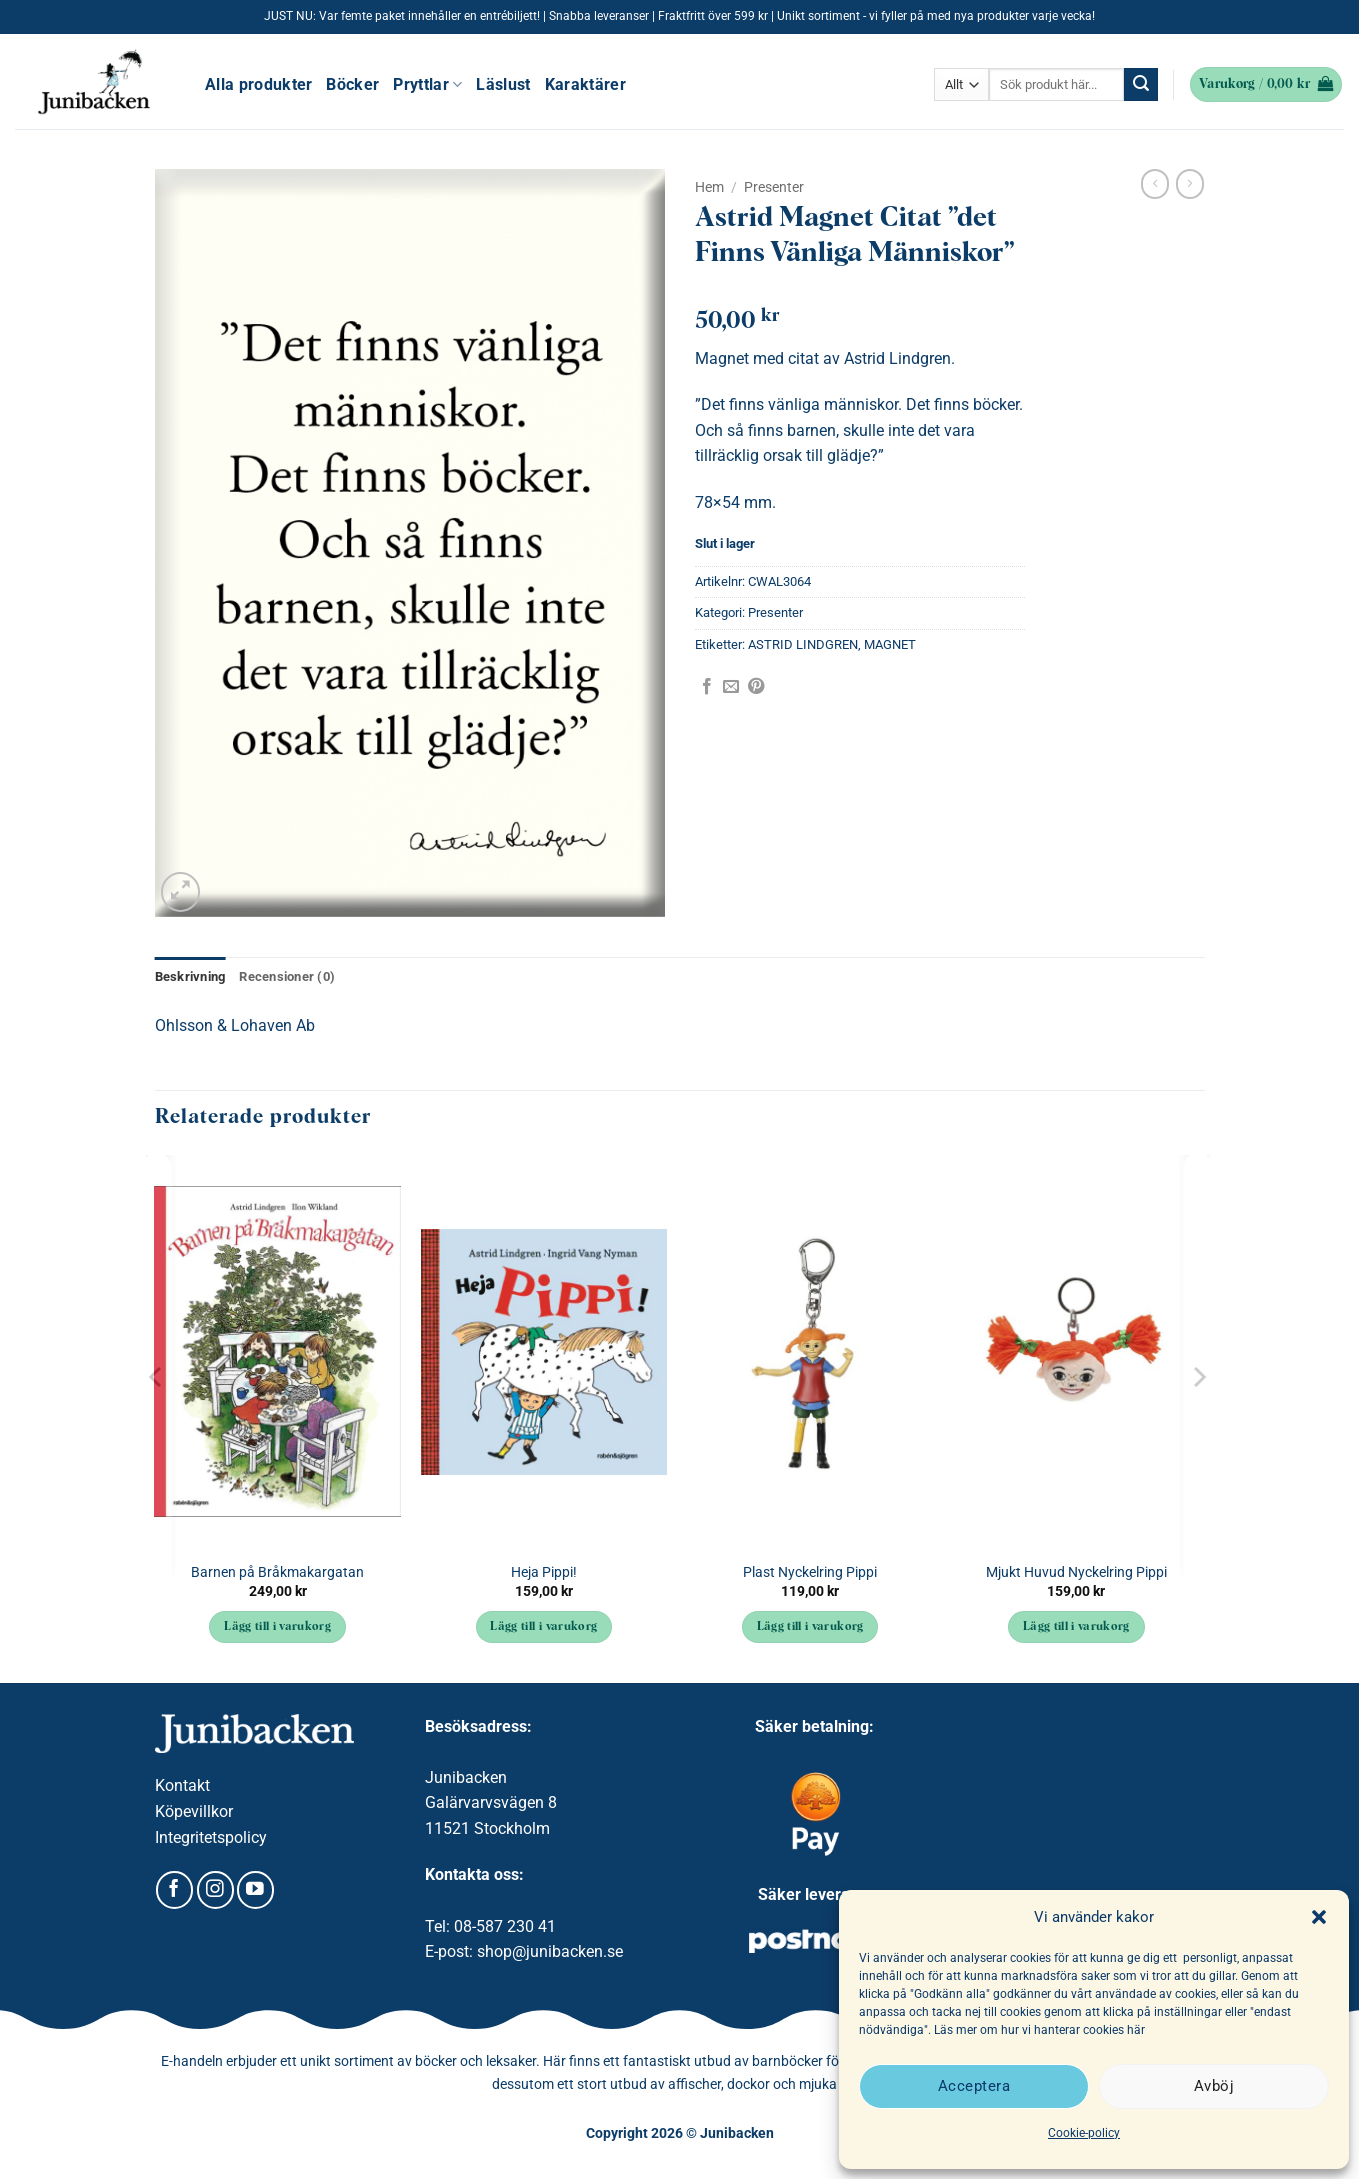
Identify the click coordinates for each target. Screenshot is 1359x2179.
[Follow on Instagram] (215, 1890)
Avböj (1214, 2086)
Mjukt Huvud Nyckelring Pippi (1076, 1572)
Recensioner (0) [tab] (287, 976)
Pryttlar (427, 84)
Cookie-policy (1084, 2133)
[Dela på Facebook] (707, 687)
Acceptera (974, 2086)
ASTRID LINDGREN (803, 644)
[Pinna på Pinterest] (756, 687)
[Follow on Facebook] (174, 1890)
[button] (1319, 1917)
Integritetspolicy (211, 1837)
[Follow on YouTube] (255, 1890)
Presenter (774, 187)
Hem (709, 187)
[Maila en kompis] (731, 687)
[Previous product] (1190, 184)
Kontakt (182, 1785)
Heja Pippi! (544, 1572)
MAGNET (890, 644)
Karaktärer (585, 84)
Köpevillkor (194, 1811)
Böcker (352, 84)
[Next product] (1155, 184)
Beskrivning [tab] (190, 976)
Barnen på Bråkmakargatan (277, 1572)
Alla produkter (258, 84)
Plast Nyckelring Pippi (810, 1572)
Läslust (503, 84)
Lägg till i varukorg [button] (277, 1627)
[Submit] (1141, 85)
